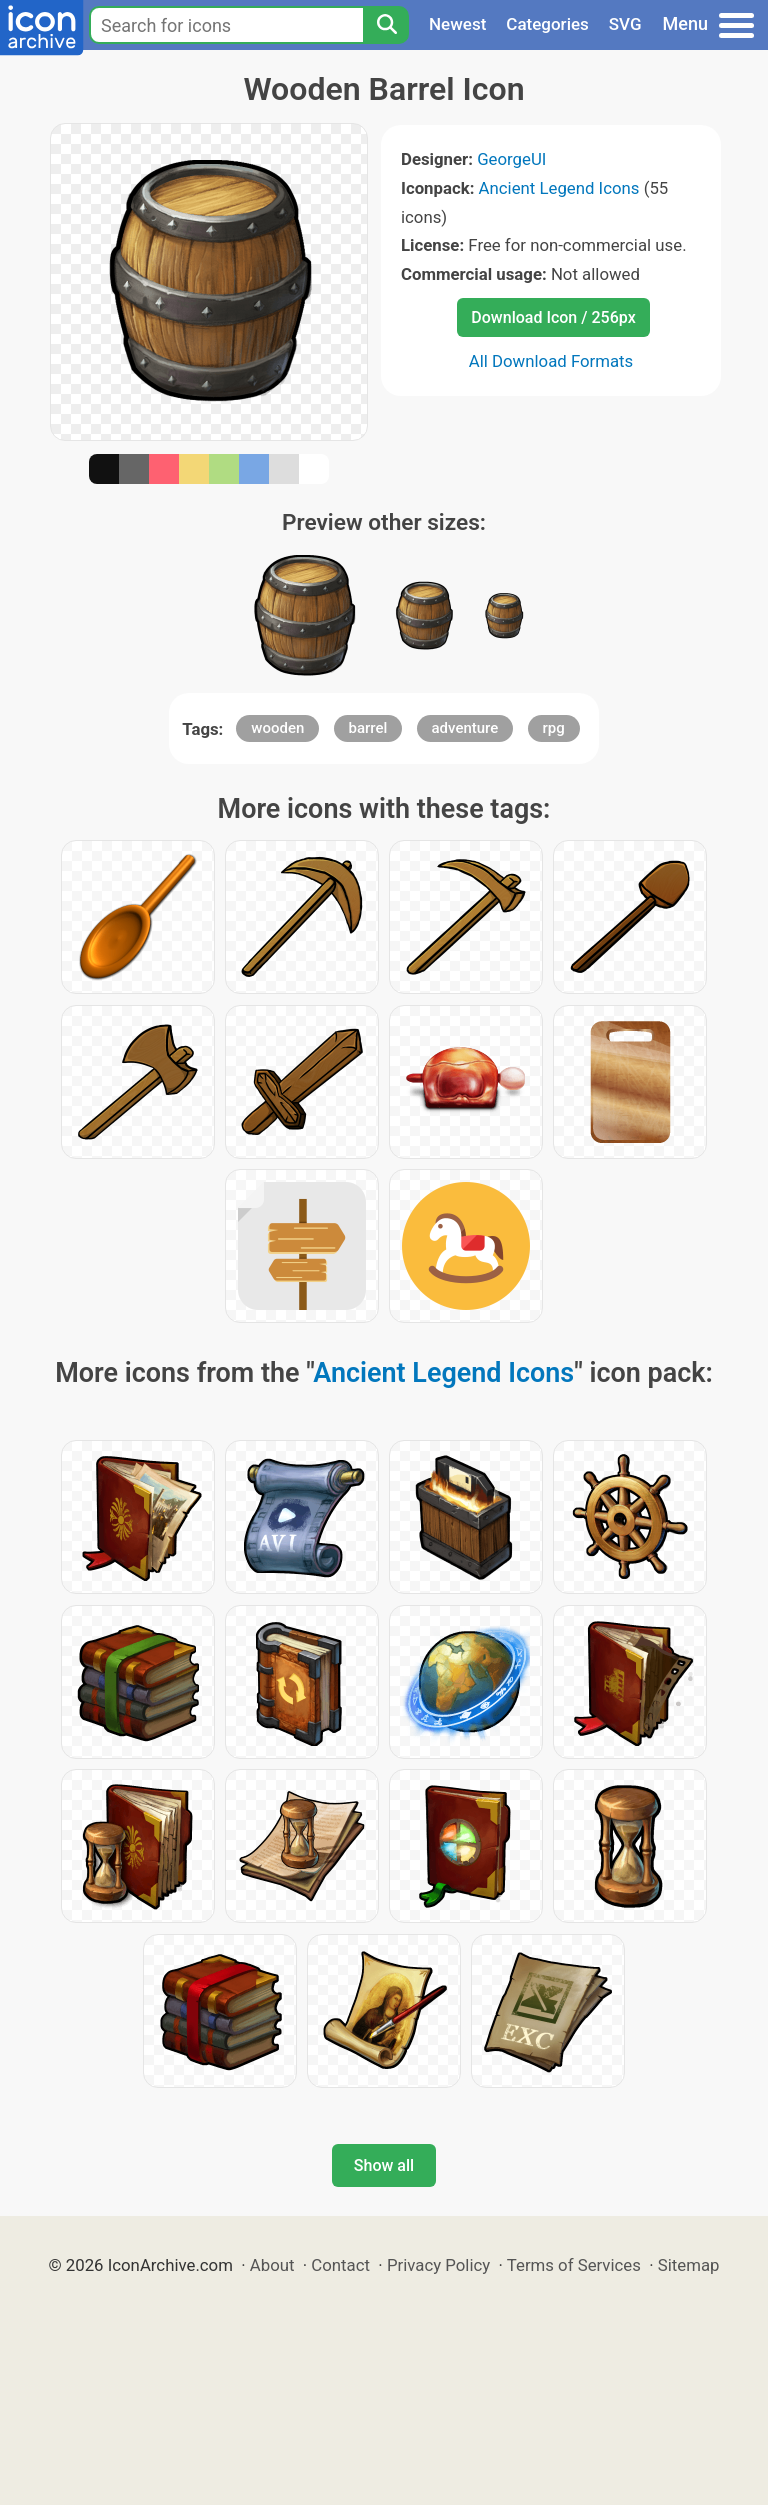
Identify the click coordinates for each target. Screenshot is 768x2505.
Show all (384, 2165)
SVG (625, 24)
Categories (547, 24)
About (272, 2265)
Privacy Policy (438, 2265)
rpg (554, 728)
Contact (340, 2265)
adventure (465, 728)
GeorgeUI (511, 159)
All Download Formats (551, 361)
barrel (368, 728)
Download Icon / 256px (553, 317)
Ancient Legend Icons (559, 188)
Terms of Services (574, 2265)
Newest (457, 24)
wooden (277, 728)
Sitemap (689, 2265)
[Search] (386, 25)
